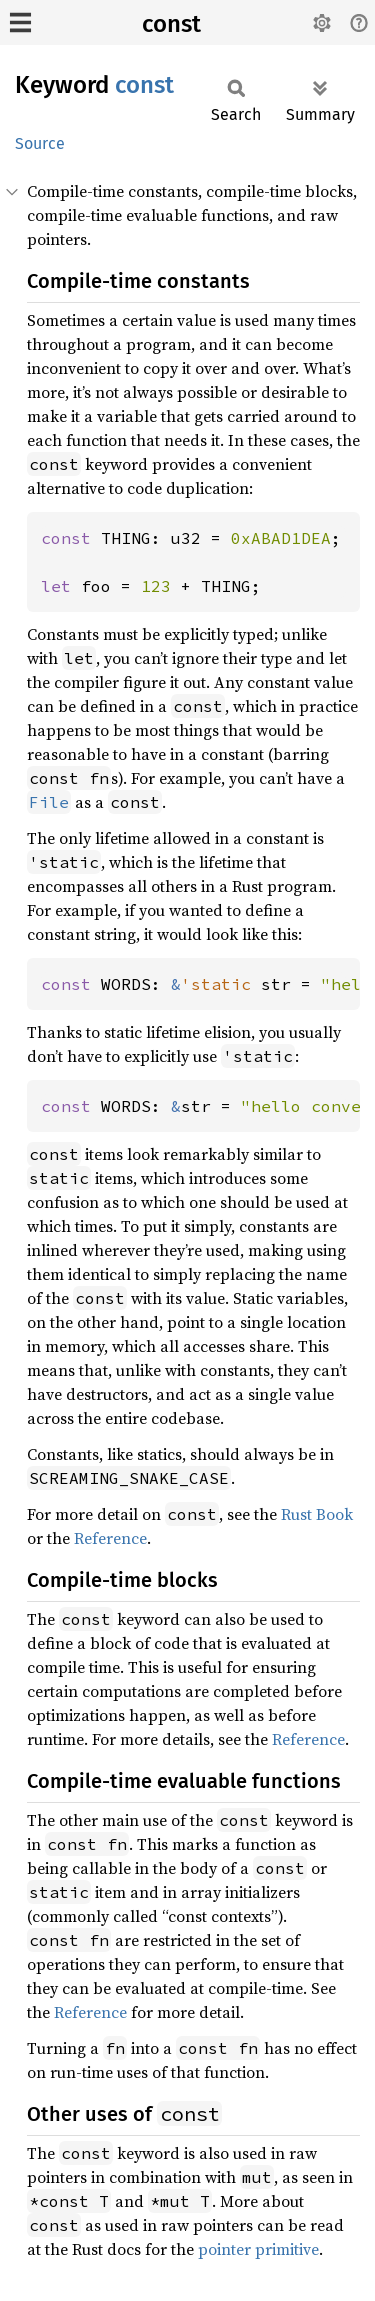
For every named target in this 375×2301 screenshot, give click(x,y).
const (171, 24)
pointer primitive (258, 2249)
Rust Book (317, 1514)
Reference (110, 1538)
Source (40, 143)
